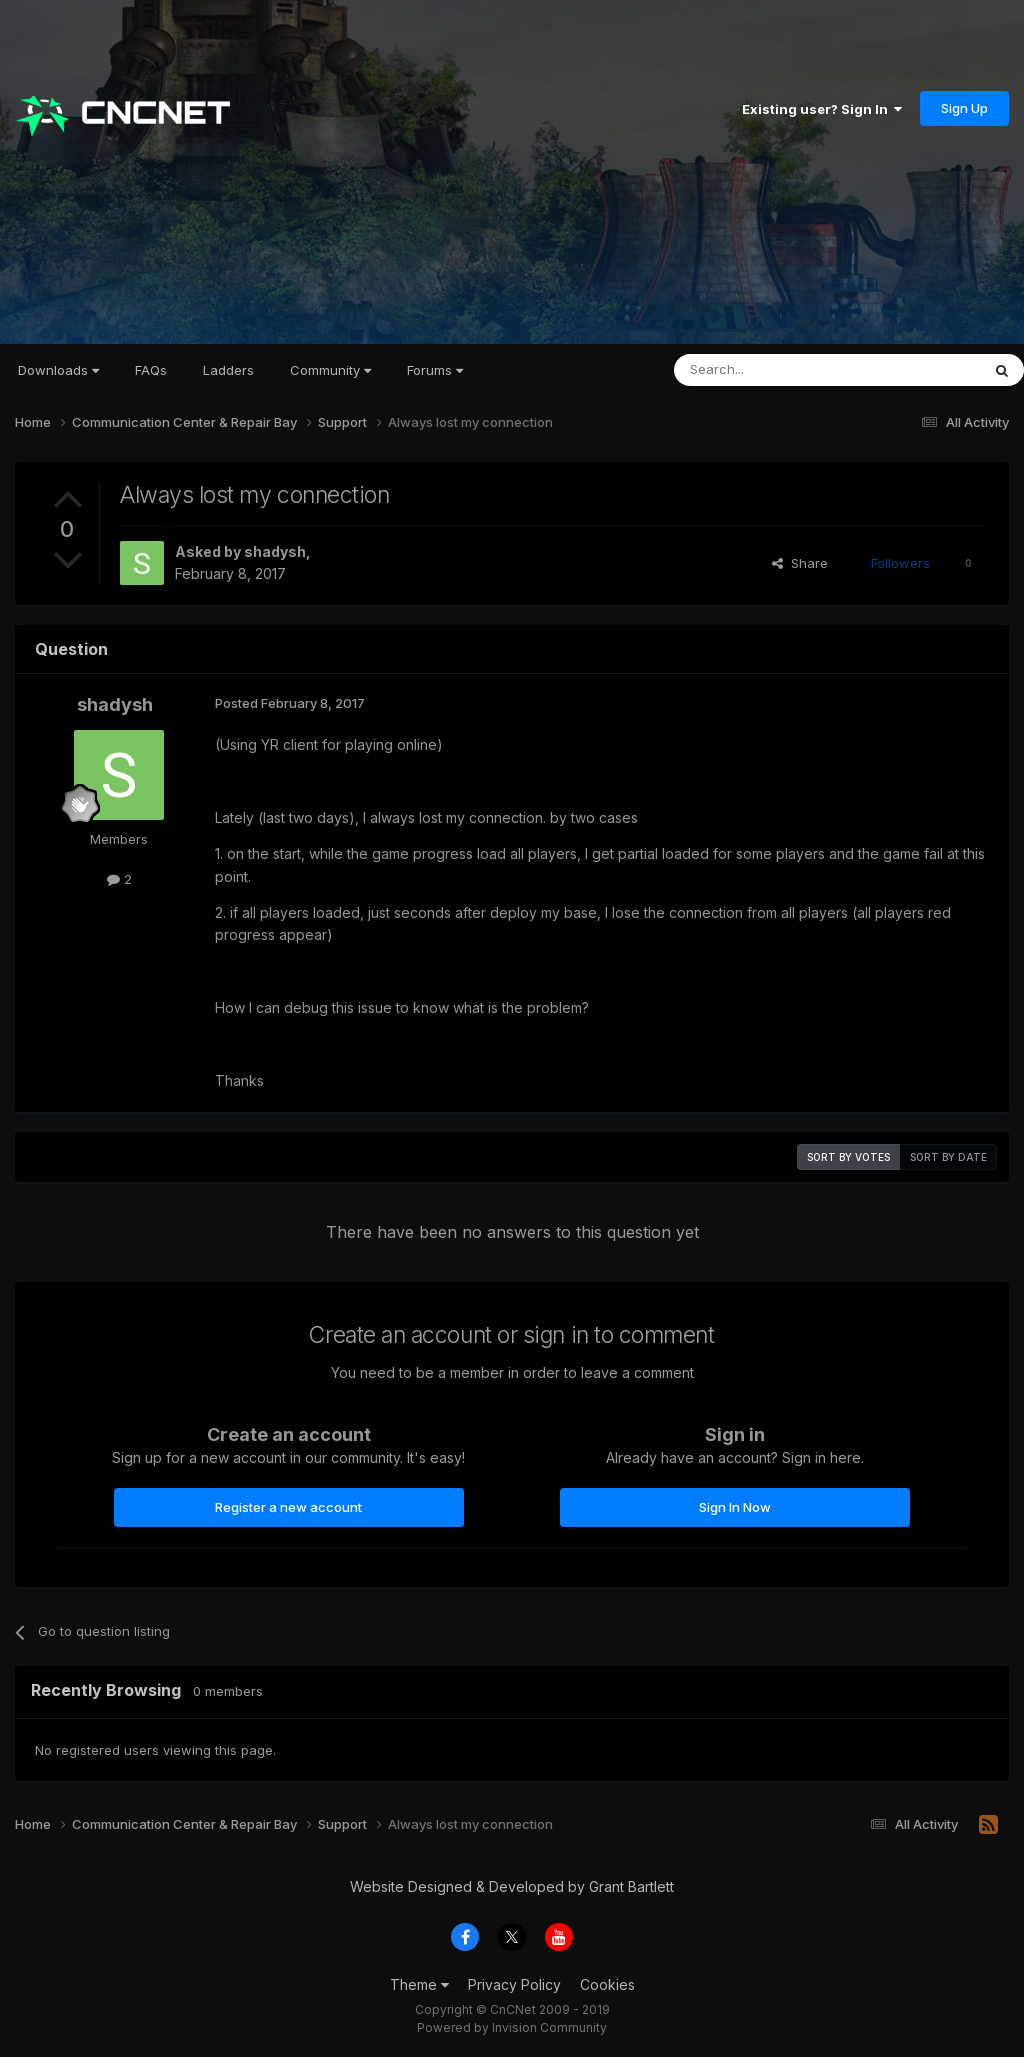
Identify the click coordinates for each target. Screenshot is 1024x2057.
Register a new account (288, 1507)
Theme (419, 1984)
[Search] (776, 370)
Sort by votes (848, 1157)
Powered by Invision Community (512, 2027)
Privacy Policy (514, 1984)
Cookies (607, 1984)
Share (800, 563)
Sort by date (948, 1157)
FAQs (151, 370)
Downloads (58, 370)
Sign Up (964, 108)
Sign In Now (735, 1507)
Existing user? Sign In (822, 109)
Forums (435, 370)
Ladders (228, 370)
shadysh (275, 551)
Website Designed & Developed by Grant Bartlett (512, 1886)
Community (330, 370)
